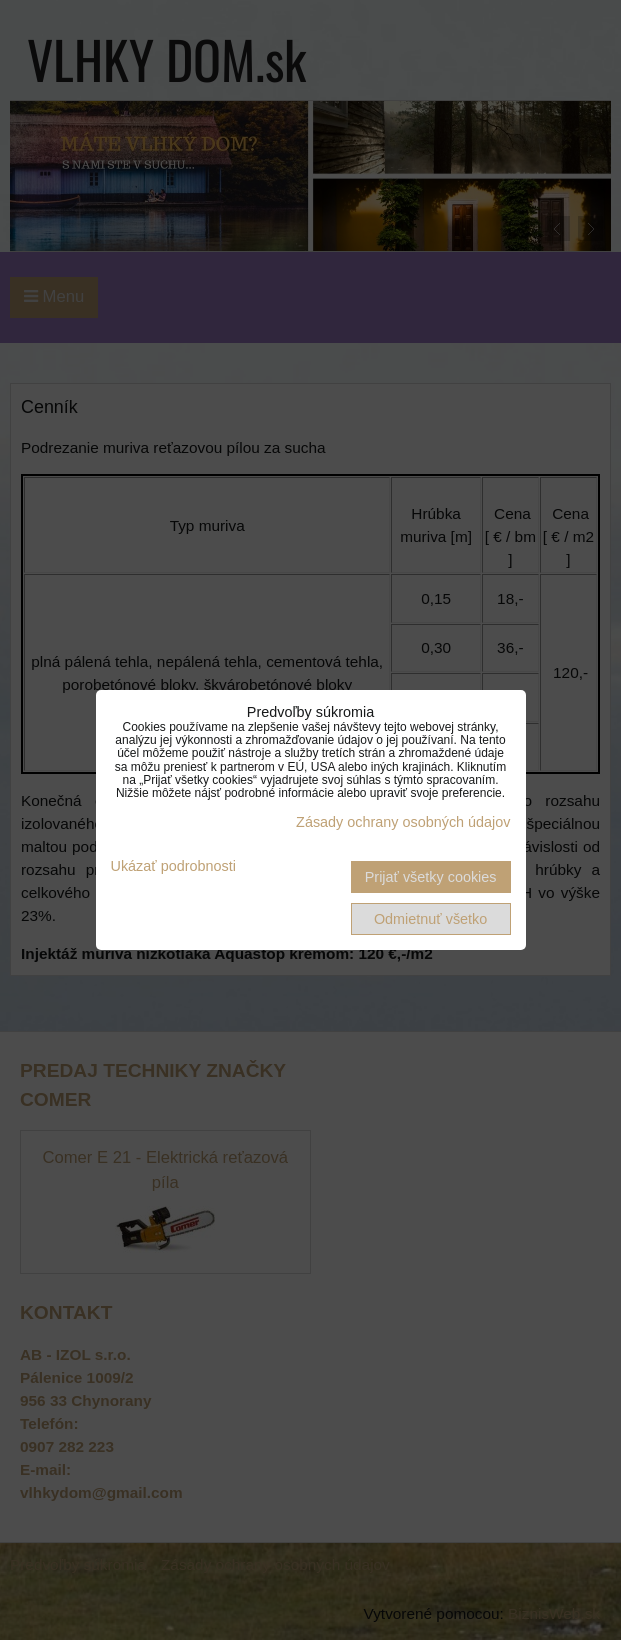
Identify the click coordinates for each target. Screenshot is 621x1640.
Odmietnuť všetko (430, 919)
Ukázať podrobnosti (173, 866)
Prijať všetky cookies (431, 877)
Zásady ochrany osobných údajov (403, 822)
